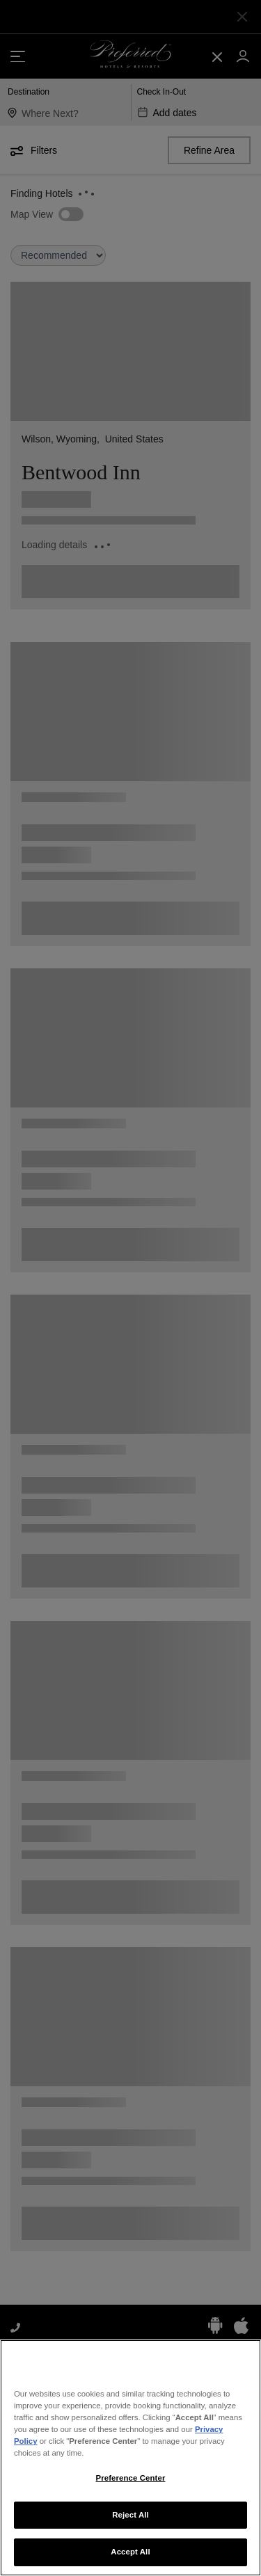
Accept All (130, 2558)
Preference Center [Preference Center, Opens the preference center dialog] (131, 2483)
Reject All (130, 2520)
